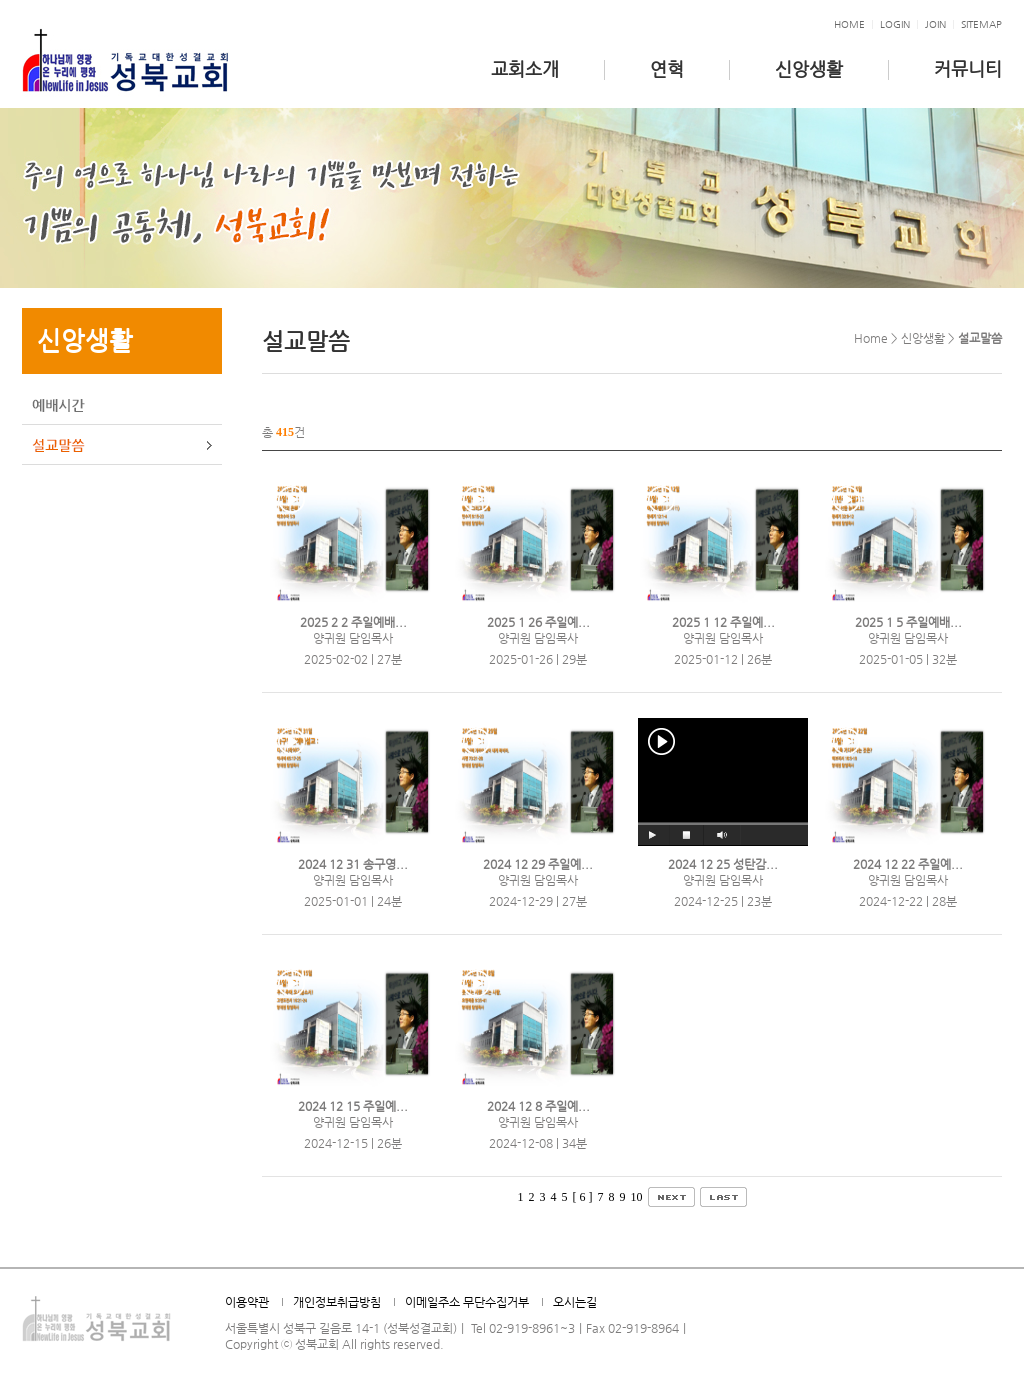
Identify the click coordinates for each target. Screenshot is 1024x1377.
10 (637, 1197)
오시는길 (575, 1302)
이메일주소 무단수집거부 (467, 1302)
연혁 (667, 68)
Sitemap (981, 24)
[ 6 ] (583, 1197)
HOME (849, 24)
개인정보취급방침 (337, 1302)
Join (935, 24)
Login (895, 24)
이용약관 (247, 1302)
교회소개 (525, 68)
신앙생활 (809, 68)
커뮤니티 (968, 68)
